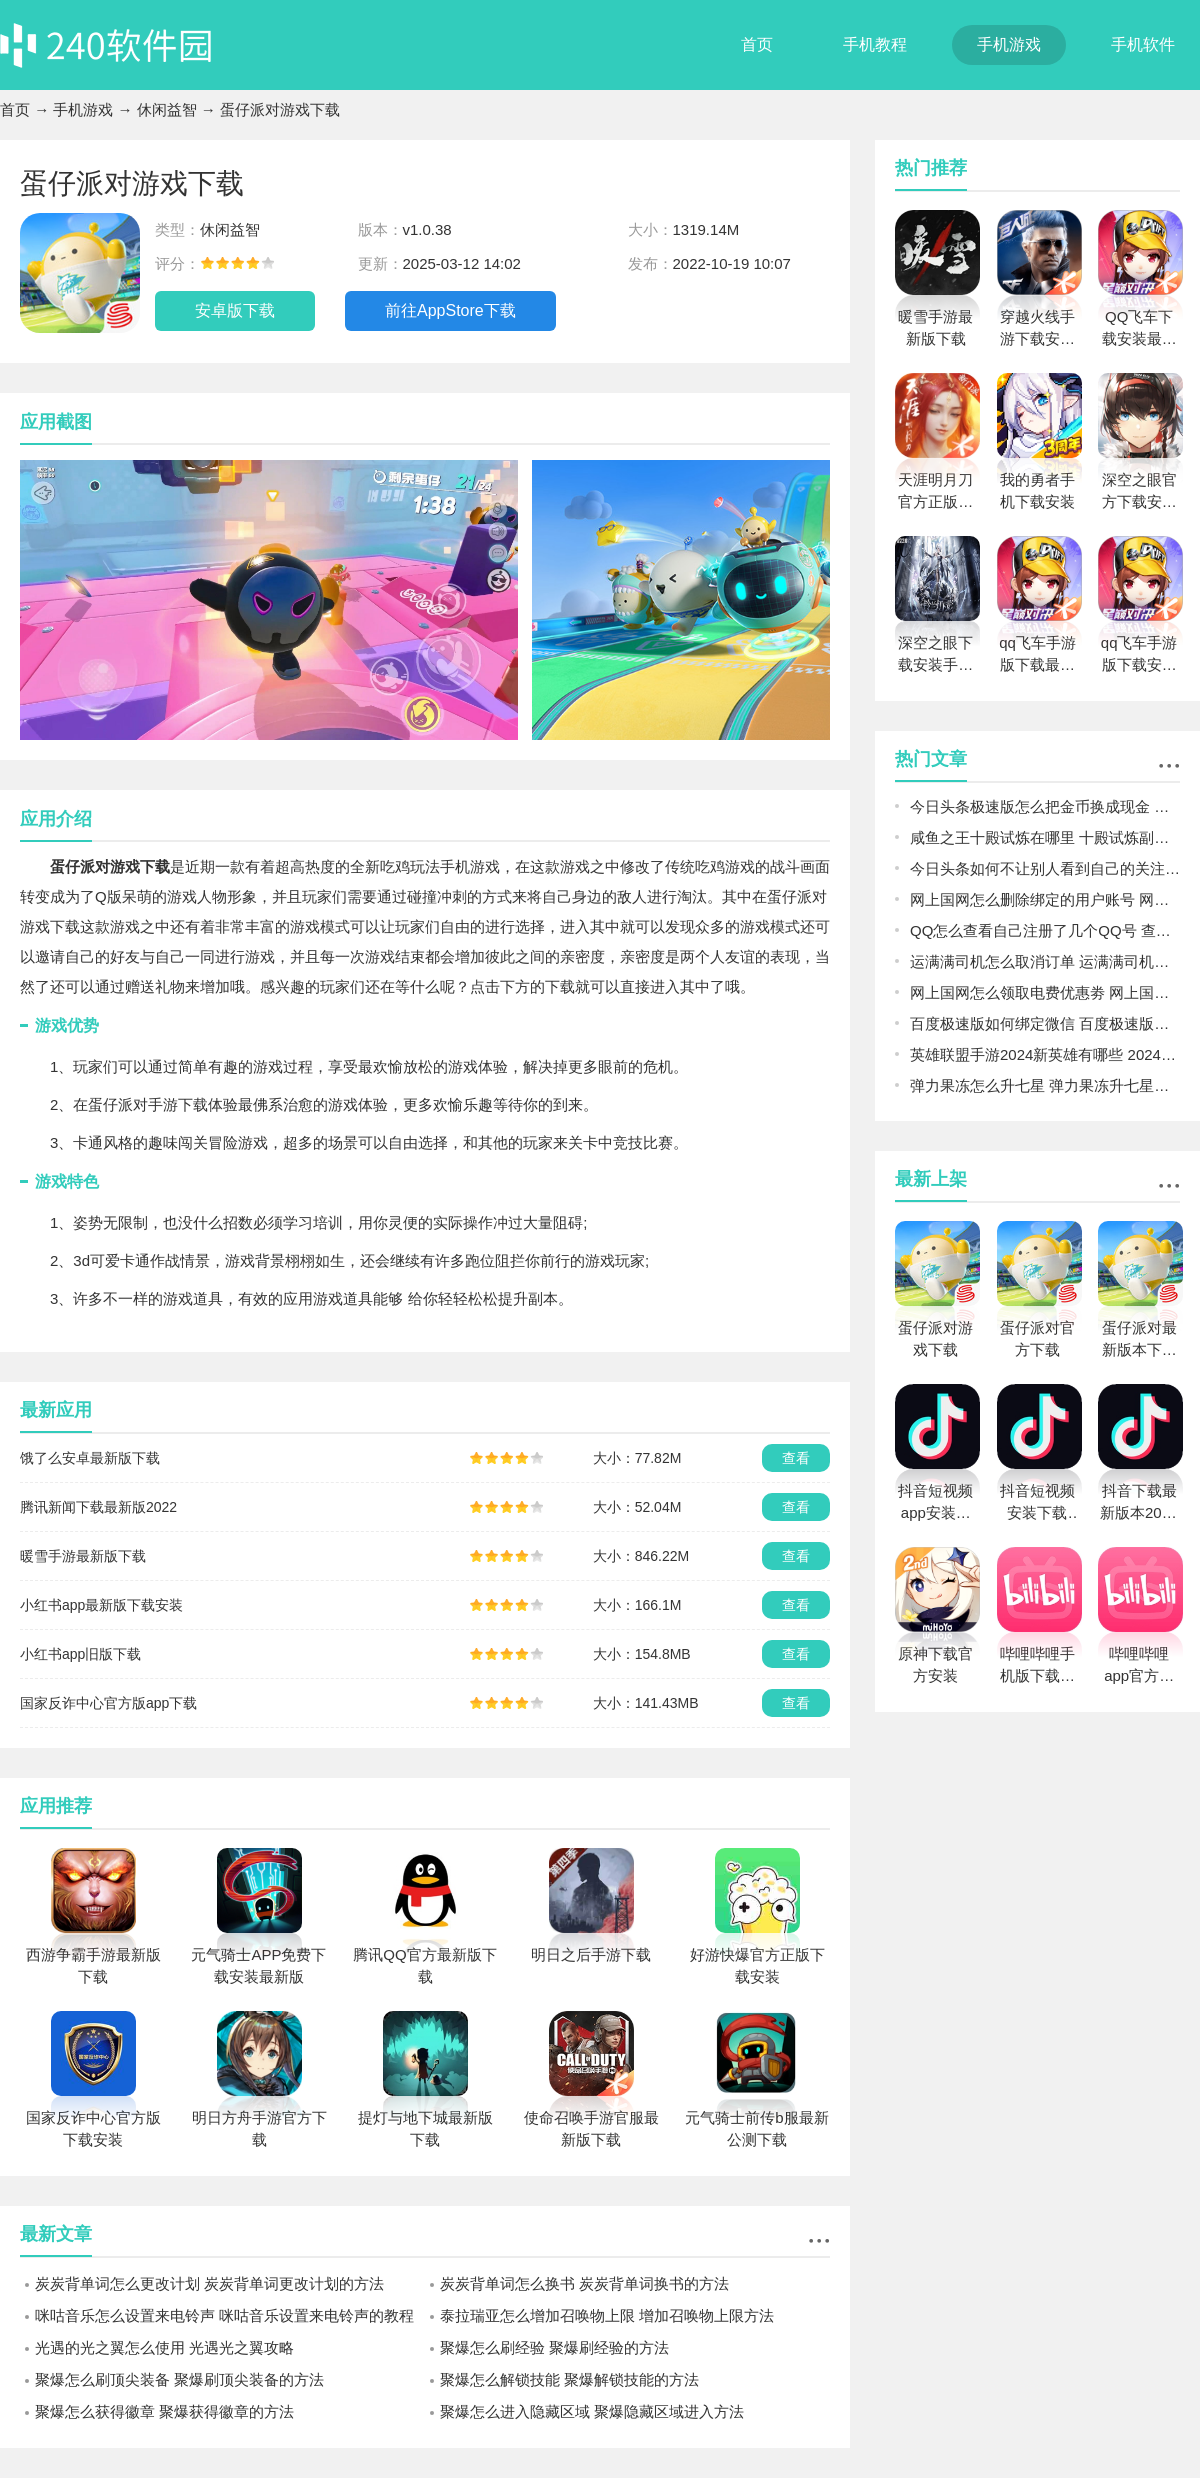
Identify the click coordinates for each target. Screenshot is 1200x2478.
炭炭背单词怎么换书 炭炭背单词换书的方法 (584, 2283)
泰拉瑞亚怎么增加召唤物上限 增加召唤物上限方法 (607, 2315)
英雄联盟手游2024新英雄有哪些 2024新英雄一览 (1045, 1054)
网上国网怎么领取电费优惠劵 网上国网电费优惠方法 (1045, 992)
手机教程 (875, 44)
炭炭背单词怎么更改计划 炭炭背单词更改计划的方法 (209, 2283)
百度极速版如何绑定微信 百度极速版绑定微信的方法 (1045, 1023)
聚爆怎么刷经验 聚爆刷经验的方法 (554, 2347)
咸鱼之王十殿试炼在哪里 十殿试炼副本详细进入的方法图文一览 (1045, 837)
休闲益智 (167, 109)
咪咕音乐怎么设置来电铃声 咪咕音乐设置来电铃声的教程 (224, 2315)
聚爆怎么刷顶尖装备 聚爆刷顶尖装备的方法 (179, 2379)
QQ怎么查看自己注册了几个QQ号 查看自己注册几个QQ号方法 (1045, 930)
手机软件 (1143, 44)
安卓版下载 (235, 310)
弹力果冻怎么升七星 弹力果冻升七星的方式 (1045, 1085)
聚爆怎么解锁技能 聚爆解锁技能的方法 (569, 2379)
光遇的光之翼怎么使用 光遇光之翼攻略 (164, 2347)
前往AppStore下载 (450, 310)
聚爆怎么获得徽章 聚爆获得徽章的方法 (164, 2411)
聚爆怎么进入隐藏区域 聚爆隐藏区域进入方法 (592, 2411)
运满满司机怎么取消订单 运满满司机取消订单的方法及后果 (1045, 961)
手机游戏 (1009, 44)
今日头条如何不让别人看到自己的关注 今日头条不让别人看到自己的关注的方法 (1045, 868)
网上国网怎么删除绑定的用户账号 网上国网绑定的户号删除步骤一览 (1045, 899)
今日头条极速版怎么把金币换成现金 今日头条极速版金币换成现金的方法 (1045, 806)
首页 (757, 44)
